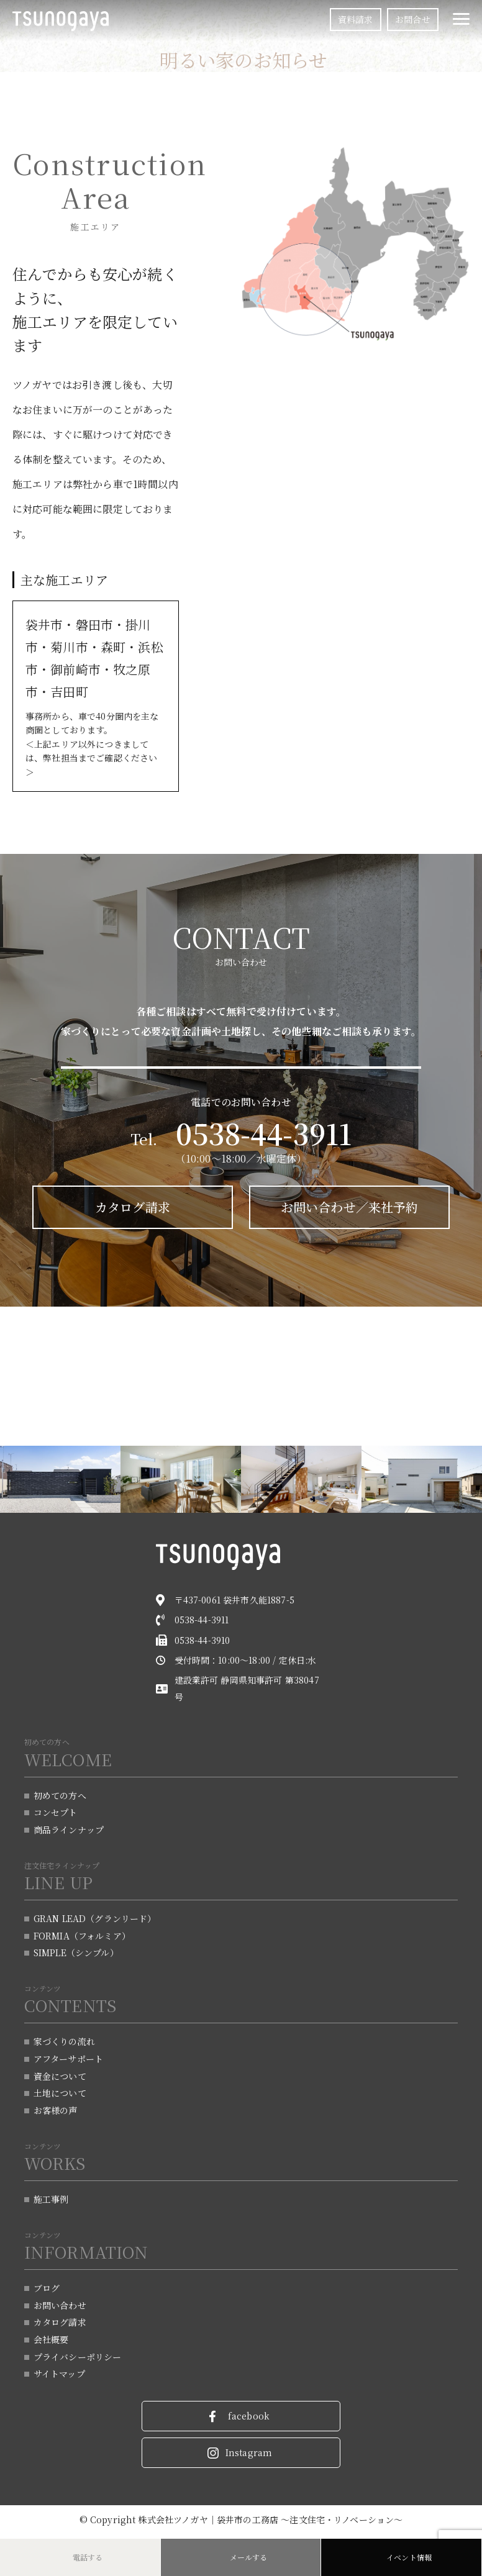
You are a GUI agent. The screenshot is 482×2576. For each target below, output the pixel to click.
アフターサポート (68, 2058)
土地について (60, 2094)
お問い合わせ (60, 2307)
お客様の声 (56, 2111)
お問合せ (412, 19)
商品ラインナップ (69, 1828)
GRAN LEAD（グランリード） (95, 1917)
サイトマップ (59, 2377)
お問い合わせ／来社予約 (347, 1208)
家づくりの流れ (64, 2041)
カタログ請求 (135, 1208)
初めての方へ (60, 1793)
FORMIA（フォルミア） (82, 1934)
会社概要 (51, 2342)
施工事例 (51, 2200)
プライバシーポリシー (78, 2360)
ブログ (47, 2289)
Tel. (241, 1139)
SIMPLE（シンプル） (76, 1952)
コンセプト (56, 1810)
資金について (60, 2076)
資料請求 (355, 19)
